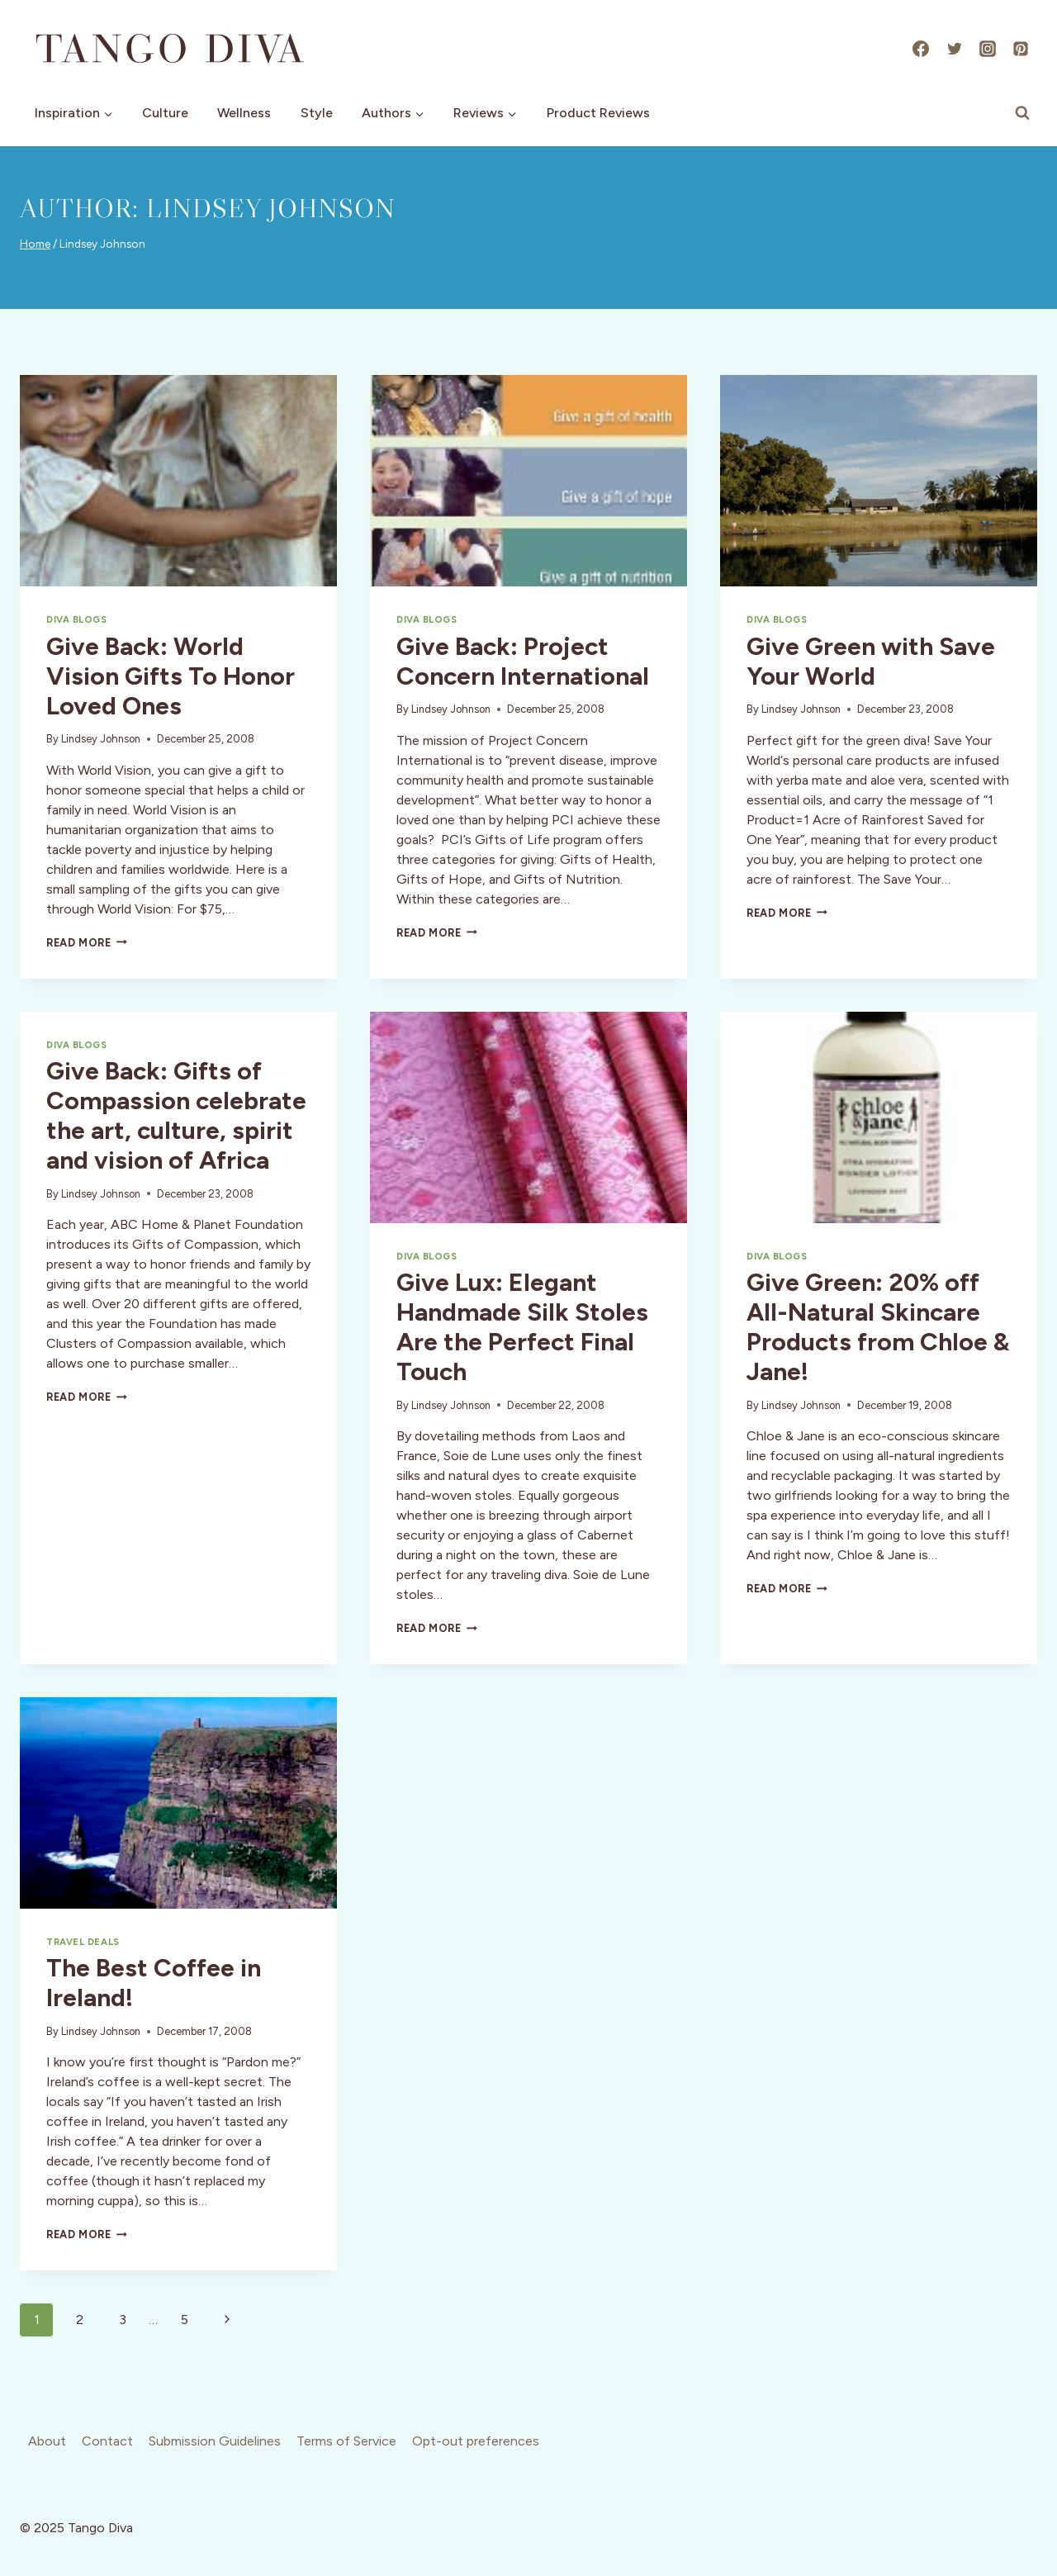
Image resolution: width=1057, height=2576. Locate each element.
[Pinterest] (1020, 48)
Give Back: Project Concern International (522, 661)
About (47, 2441)
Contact (107, 2441)
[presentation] (178, 480)
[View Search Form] (1022, 113)
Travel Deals (83, 1941)
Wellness (244, 113)
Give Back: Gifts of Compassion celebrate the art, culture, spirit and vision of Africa (176, 1115)
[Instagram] (987, 48)
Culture (165, 113)
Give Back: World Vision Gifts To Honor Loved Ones (170, 676)
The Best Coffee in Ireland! (153, 1982)
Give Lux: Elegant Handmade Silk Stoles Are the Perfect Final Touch (522, 1327)
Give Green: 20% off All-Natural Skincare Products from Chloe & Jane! (878, 1327)
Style (317, 113)
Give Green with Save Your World (871, 661)
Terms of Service (346, 2441)
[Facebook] (920, 48)
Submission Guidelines (215, 2441)
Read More (86, 943)
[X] (954, 48)
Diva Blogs (76, 619)
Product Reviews (598, 113)
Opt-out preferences (475, 2441)
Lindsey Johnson (100, 739)
